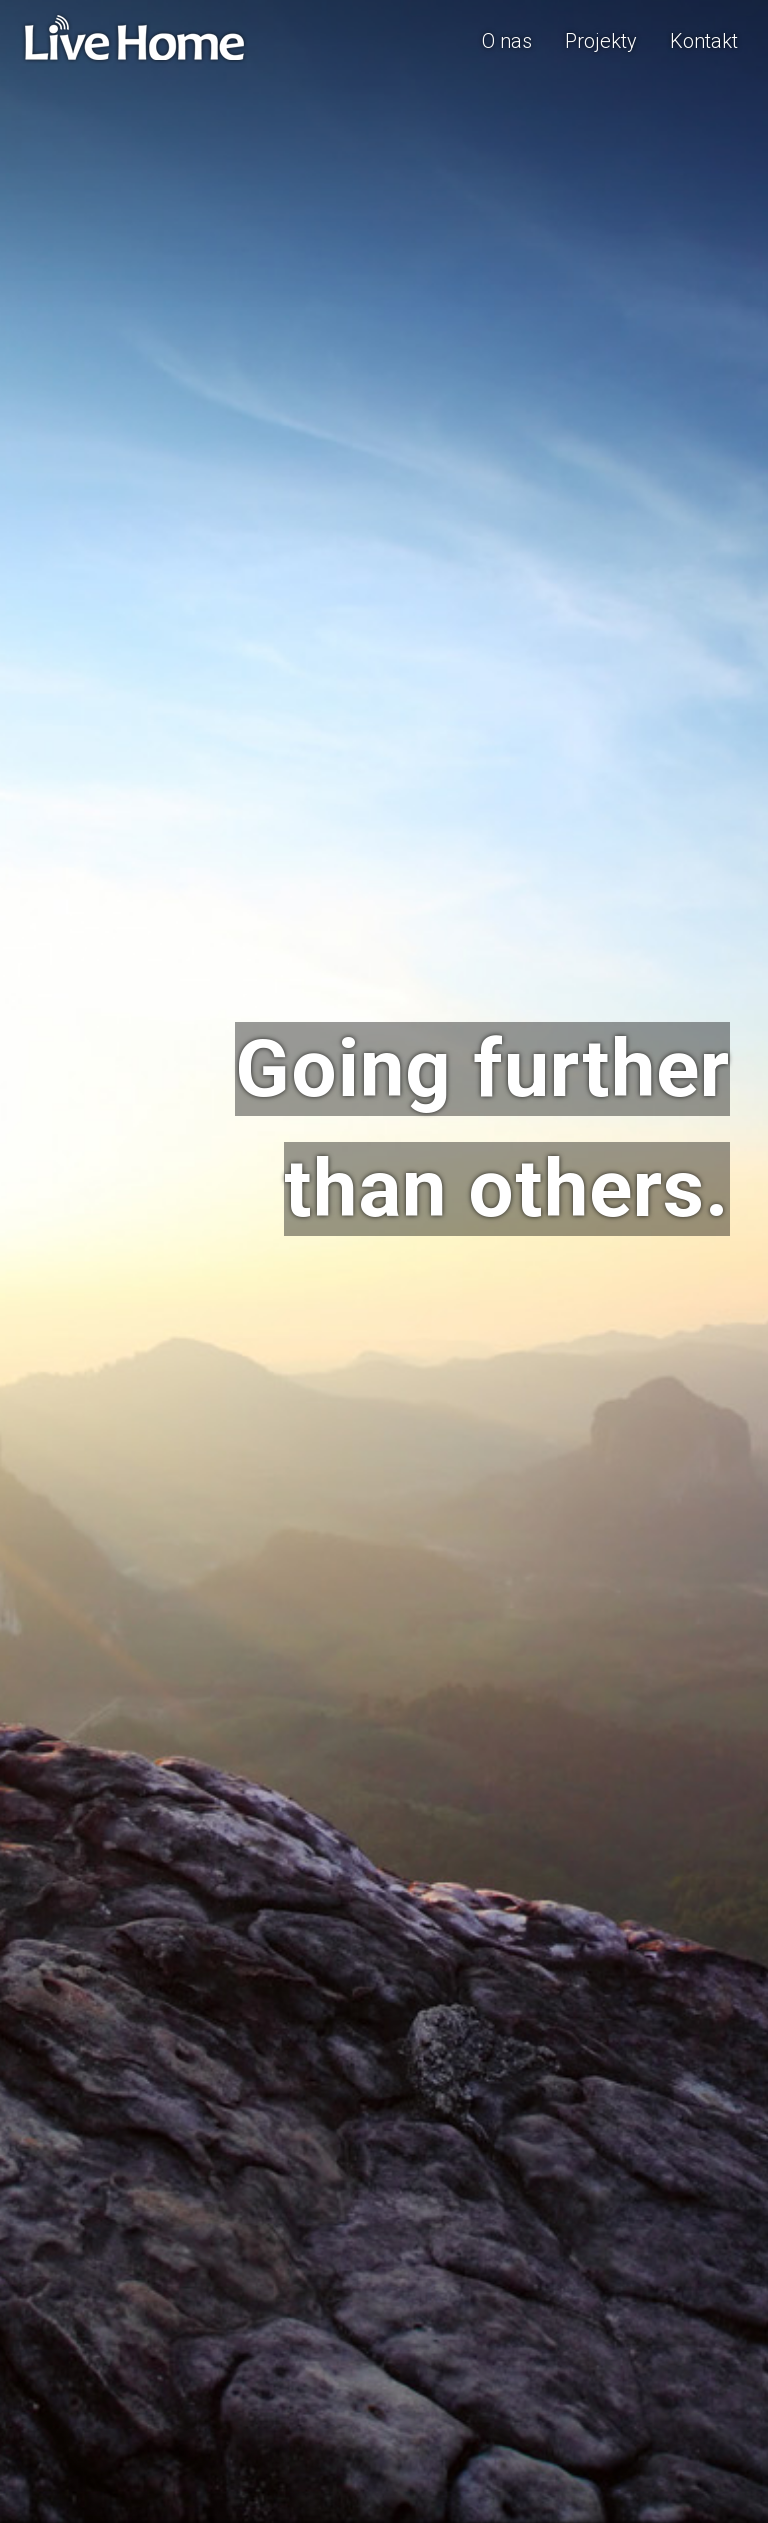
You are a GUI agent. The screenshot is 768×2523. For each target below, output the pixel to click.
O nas (507, 41)
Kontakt (704, 41)
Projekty (601, 41)
